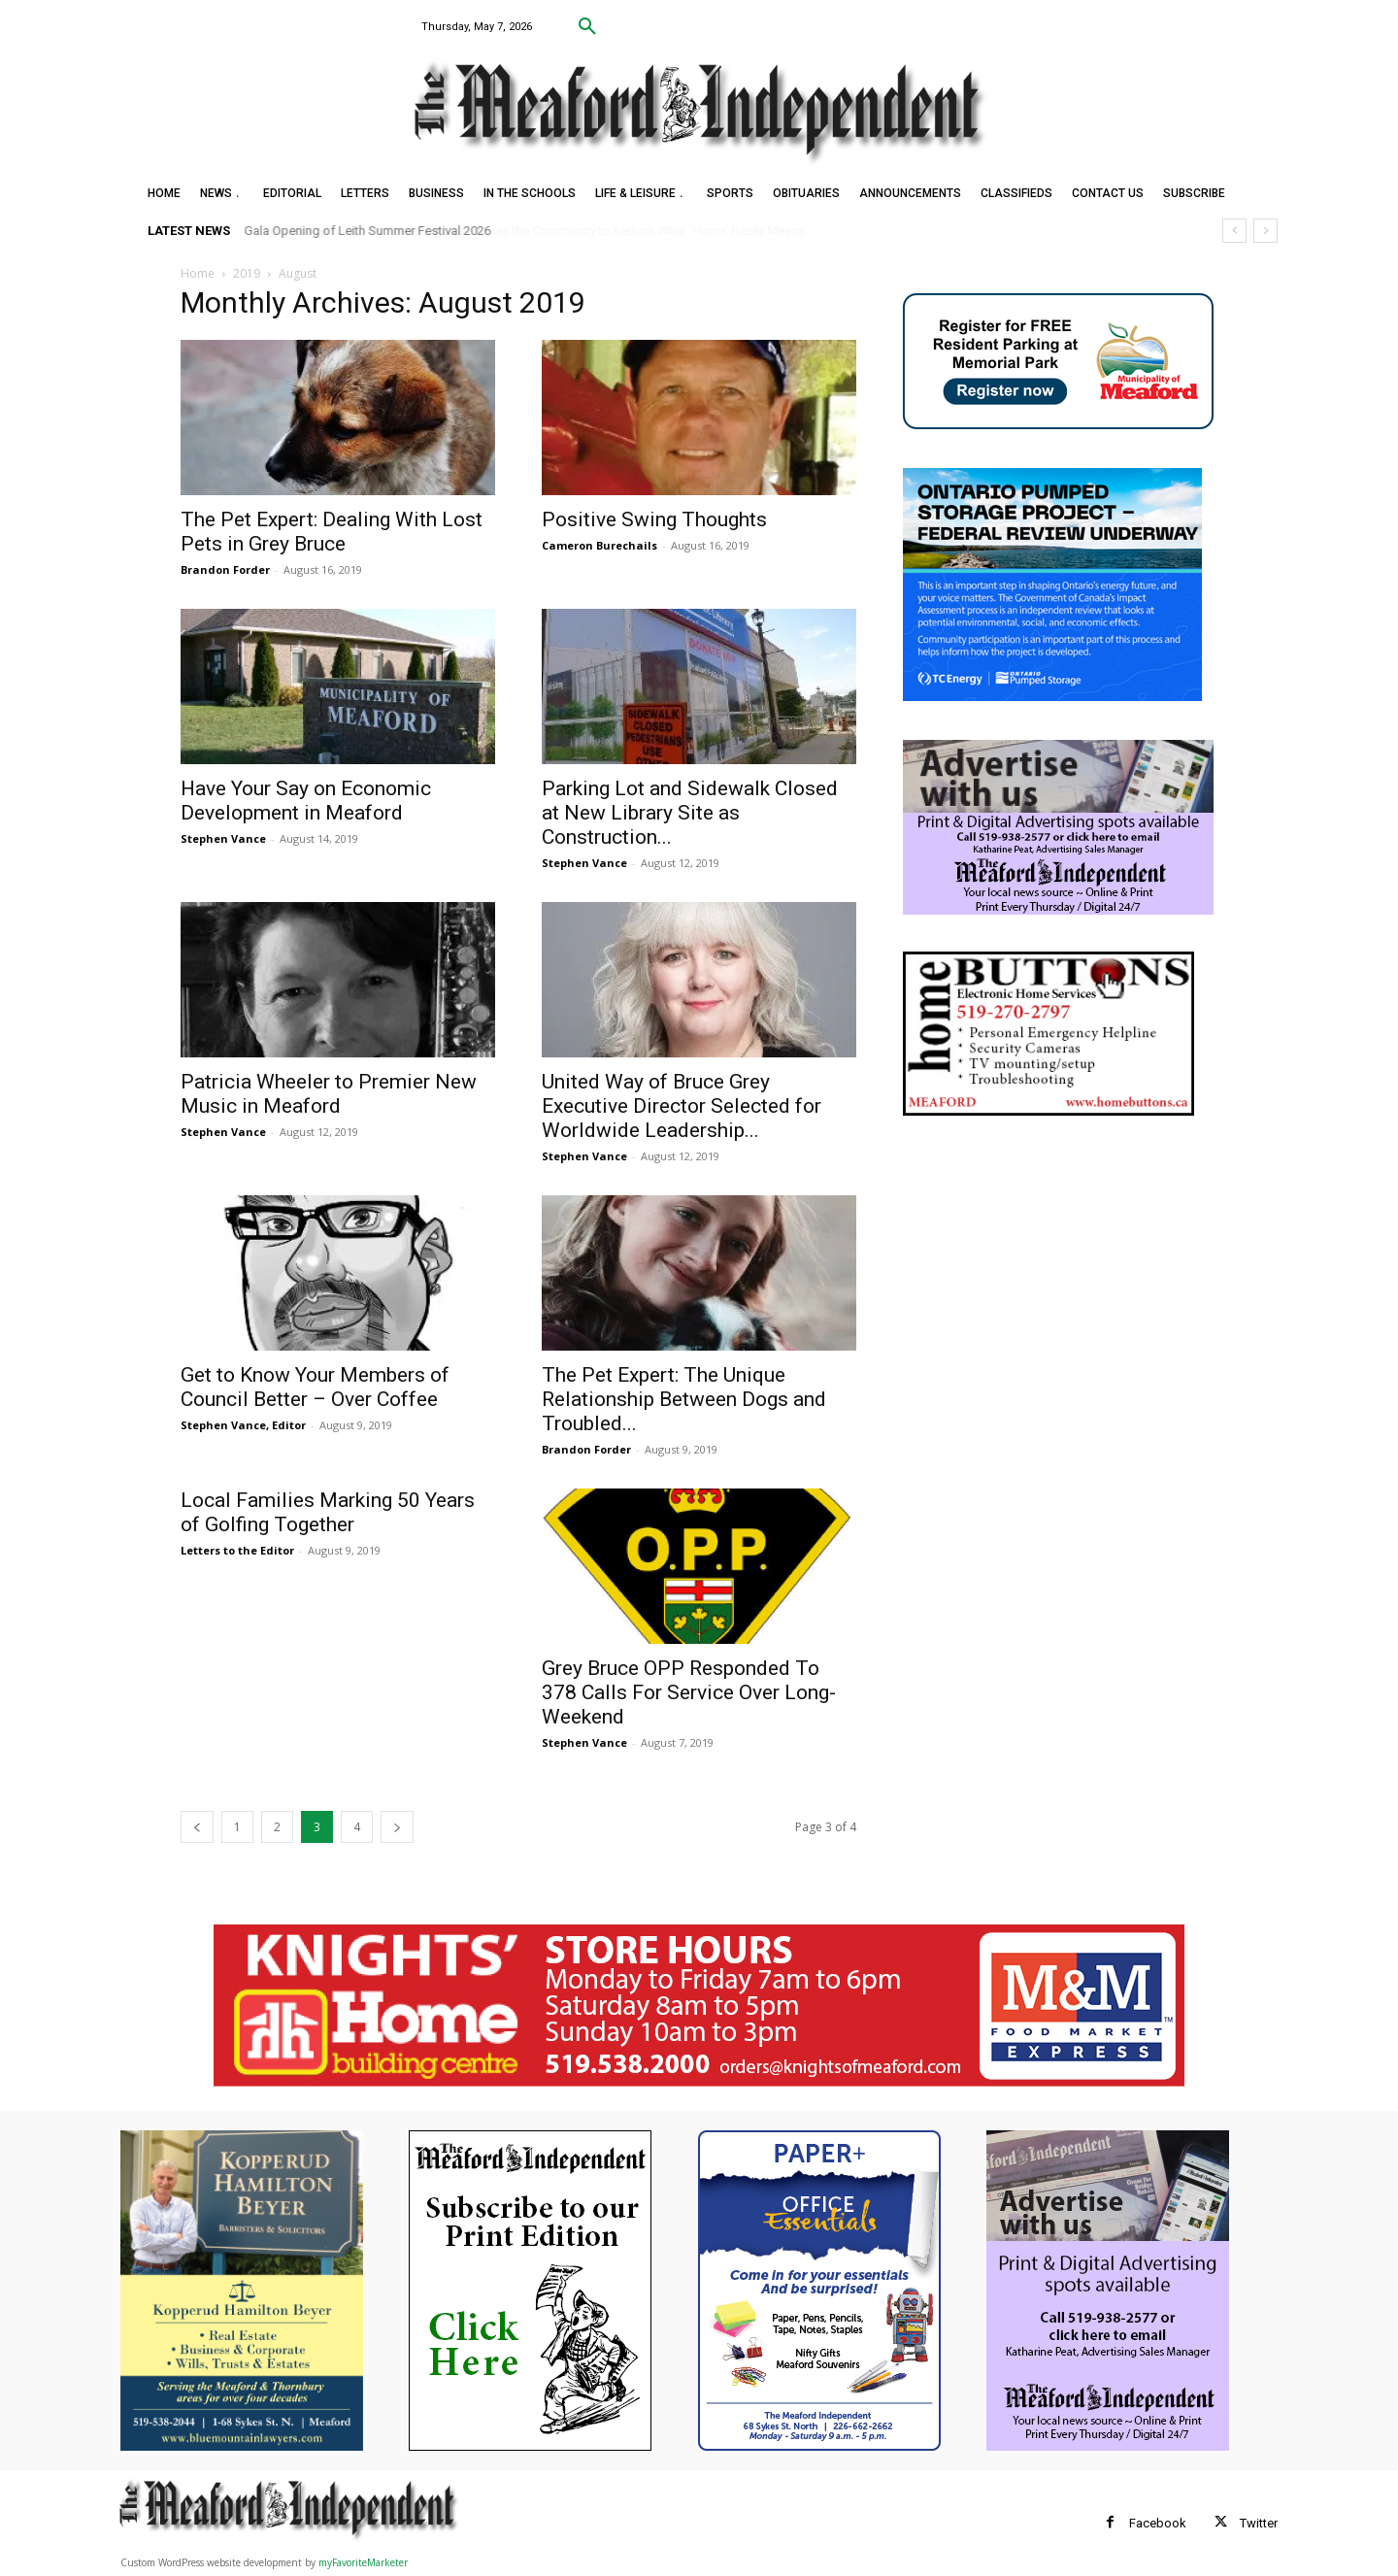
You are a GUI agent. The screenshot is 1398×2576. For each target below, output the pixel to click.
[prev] (1234, 230)
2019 (246, 273)
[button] (587, 27)
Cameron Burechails (599, 545)
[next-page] (397, 1827)
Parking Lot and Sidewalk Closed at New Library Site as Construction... (690, 813)
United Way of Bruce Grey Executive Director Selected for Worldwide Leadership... (681, 1106)
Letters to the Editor (237, 1550)
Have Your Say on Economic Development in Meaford (306, 800)
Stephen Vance (223, 838)
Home (198, 273)
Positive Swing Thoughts (654, 519)
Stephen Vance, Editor (243, 1425)
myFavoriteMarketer (363, 2562)
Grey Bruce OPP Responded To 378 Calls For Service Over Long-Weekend (689, 1692)
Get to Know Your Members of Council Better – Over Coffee (315, 1387)
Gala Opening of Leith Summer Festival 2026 (368, 230)
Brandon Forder (225, 569)
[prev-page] (197, 1827)
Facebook (1157, 2523)
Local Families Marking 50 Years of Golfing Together (328, 1512)
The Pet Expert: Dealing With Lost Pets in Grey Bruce (332, 531)
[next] (1265, 230)
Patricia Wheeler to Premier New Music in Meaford (329, 1094)
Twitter (1259, 2523)
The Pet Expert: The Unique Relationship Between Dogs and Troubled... (684, 1399)
